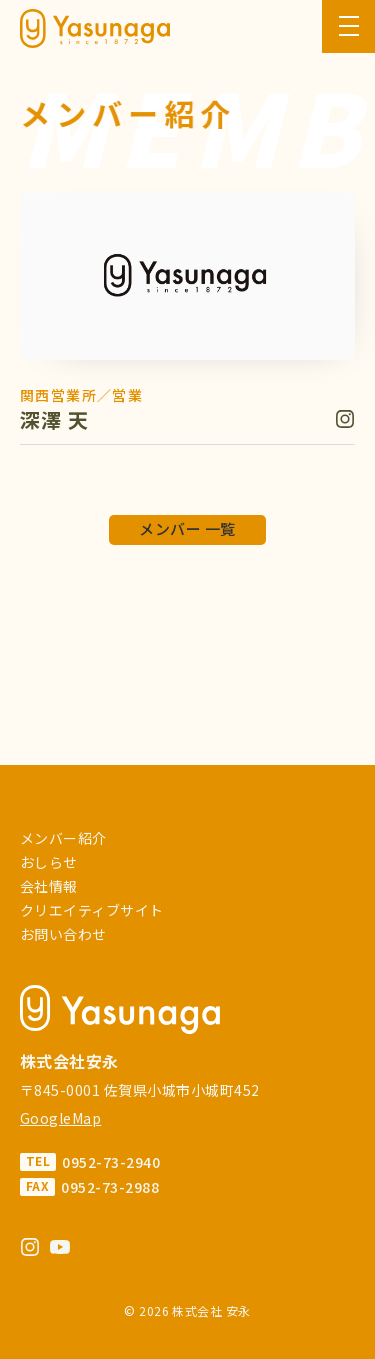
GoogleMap (60, 1118)
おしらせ (49, 862)
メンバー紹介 (63, 838)
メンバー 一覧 (187, 528)
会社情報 (49, 886)
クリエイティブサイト (92, 910)
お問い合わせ (63, 934)
